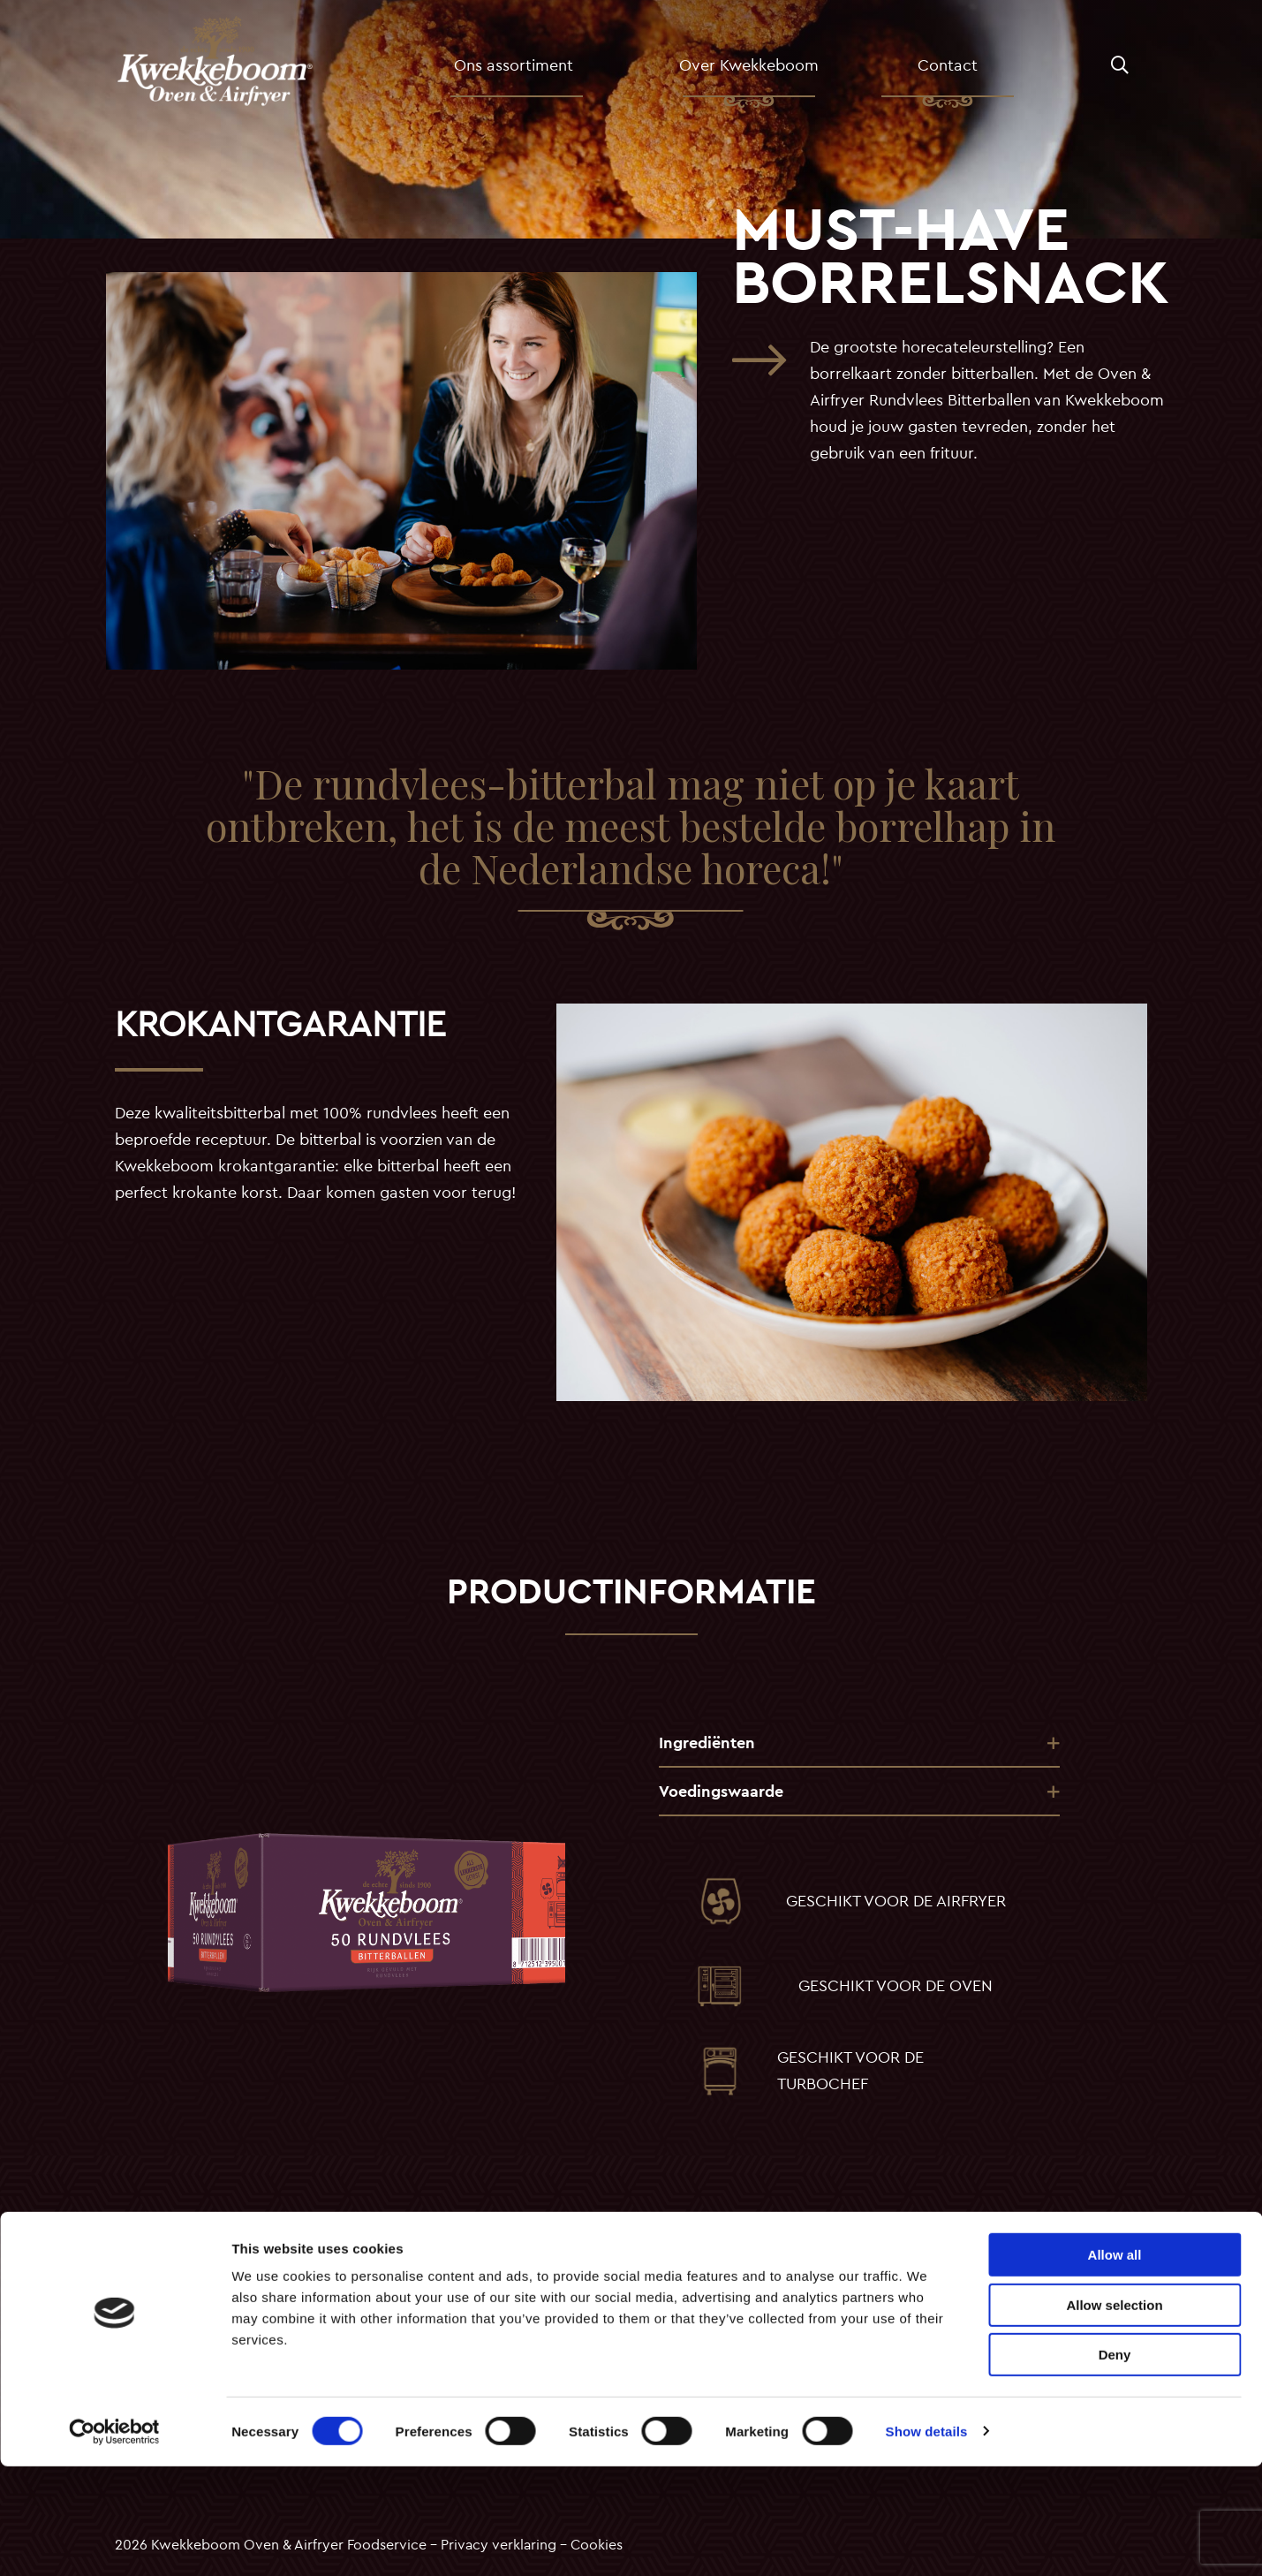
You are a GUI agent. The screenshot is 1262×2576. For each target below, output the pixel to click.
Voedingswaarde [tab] (721, 1791)
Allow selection (1114, 2414)
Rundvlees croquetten (452, 2306)
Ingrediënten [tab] (707, 1742)
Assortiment (154, 2306)
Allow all (1115, 2364)
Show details (927, 2541)
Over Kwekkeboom (761, 72)
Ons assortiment (544, 72)
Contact (942, 72)
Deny (1115, 2464)
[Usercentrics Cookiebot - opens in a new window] (114, 2541)
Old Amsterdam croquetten (469, 2284)
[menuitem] (548, 72)
